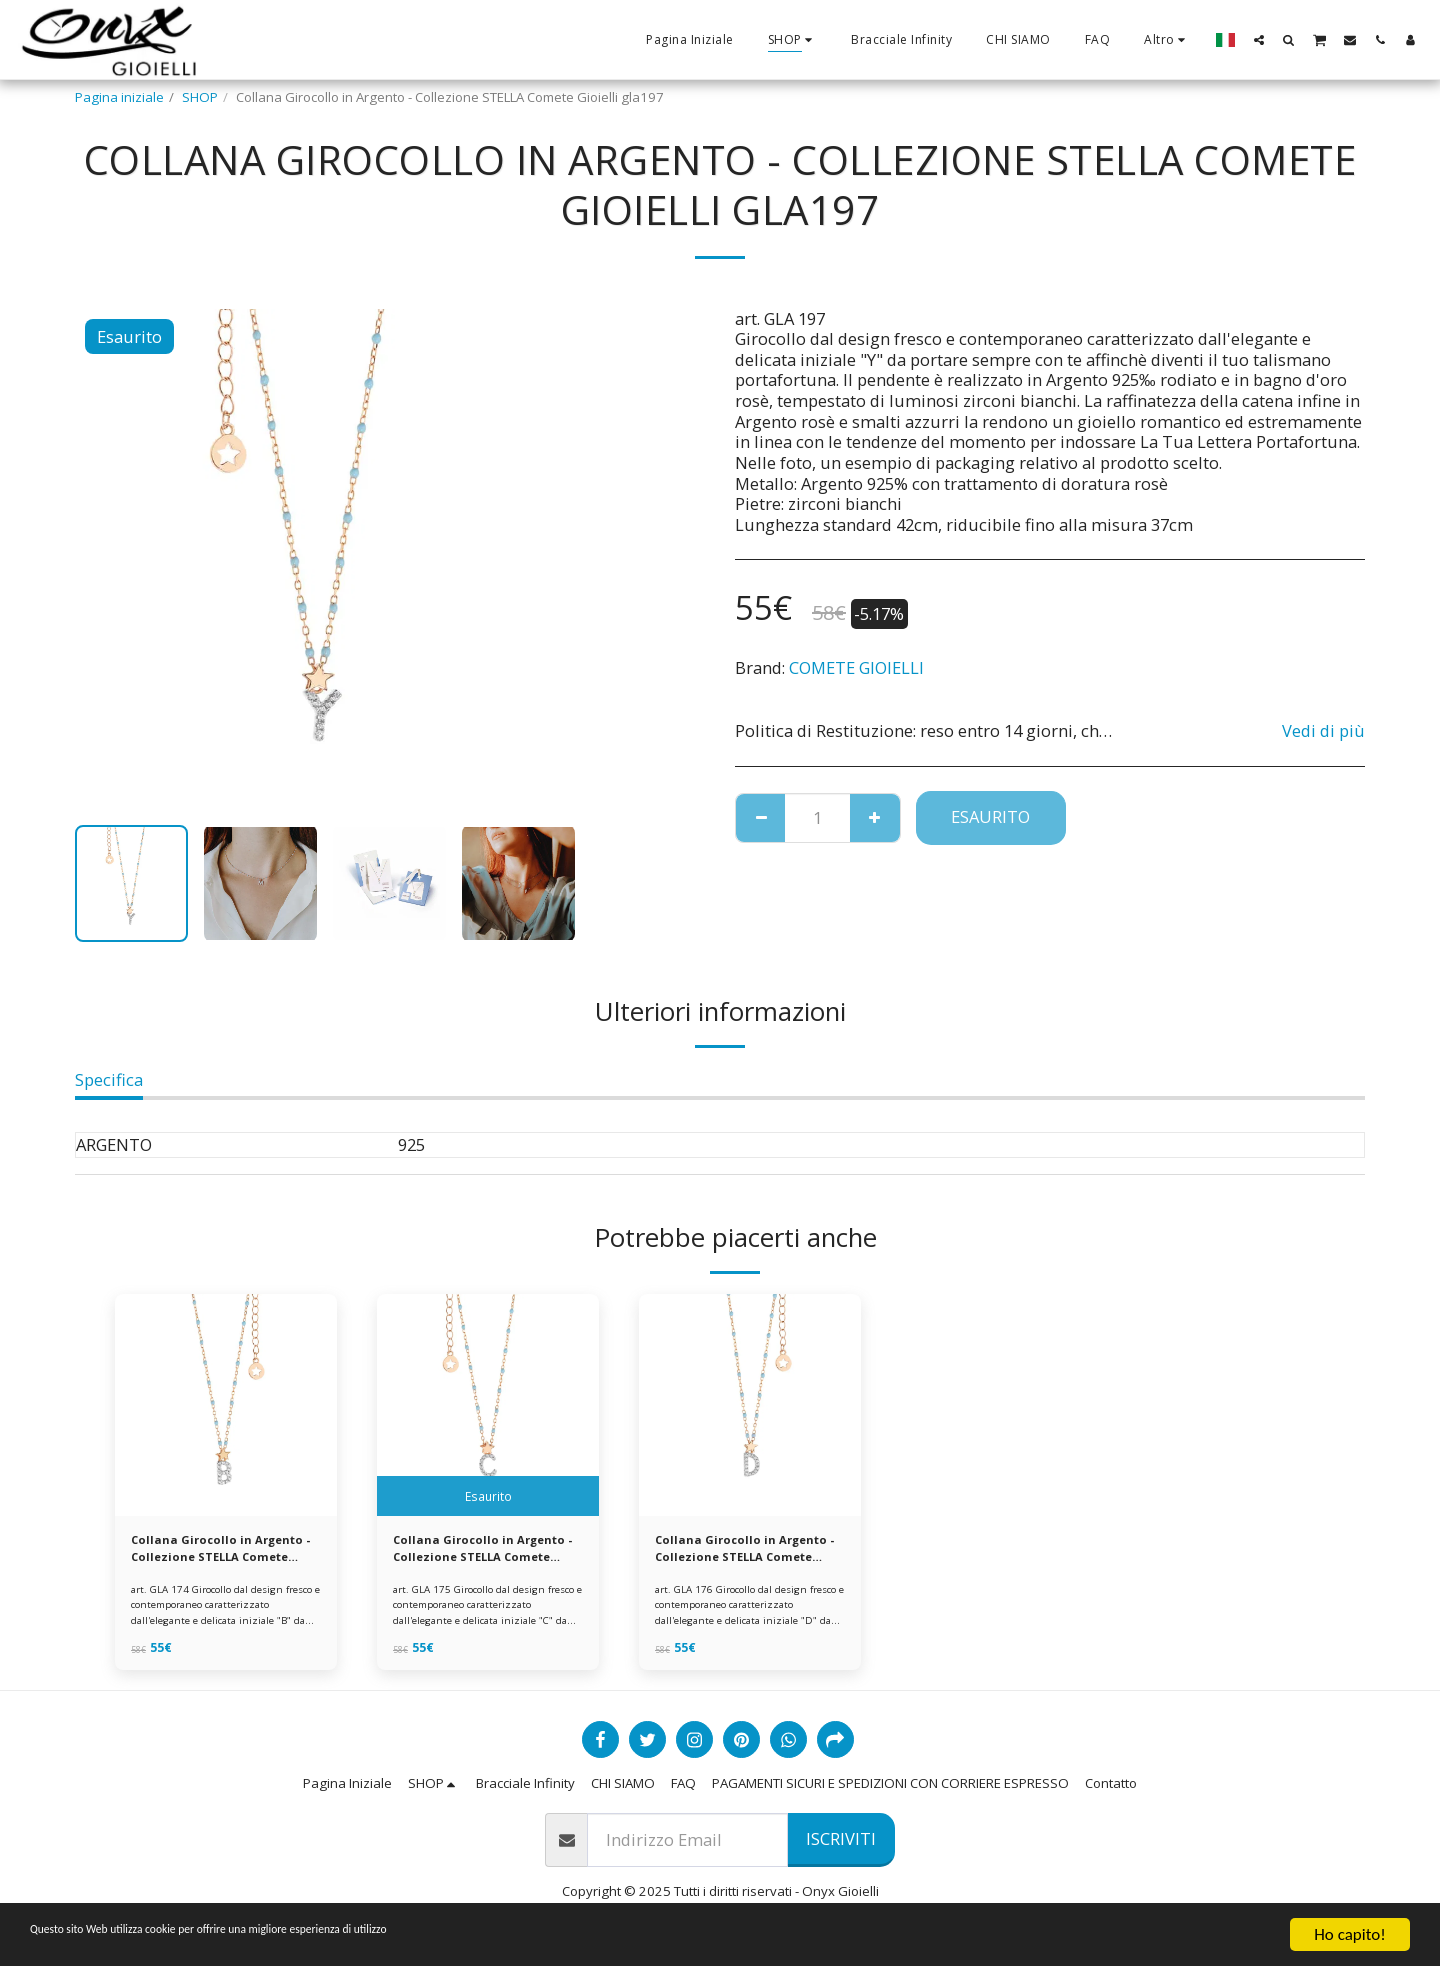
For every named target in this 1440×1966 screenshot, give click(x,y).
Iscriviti (841, 1844)
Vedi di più (1323, 730)
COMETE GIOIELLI (856, 667)
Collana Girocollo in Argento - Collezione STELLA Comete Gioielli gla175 (470, 1552)
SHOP (200, 97)
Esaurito (990, 816)
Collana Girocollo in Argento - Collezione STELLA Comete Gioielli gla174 (208, 1552)
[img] (226, 1405)
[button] (1259, 39)
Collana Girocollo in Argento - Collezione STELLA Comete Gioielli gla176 (732, 1552)
